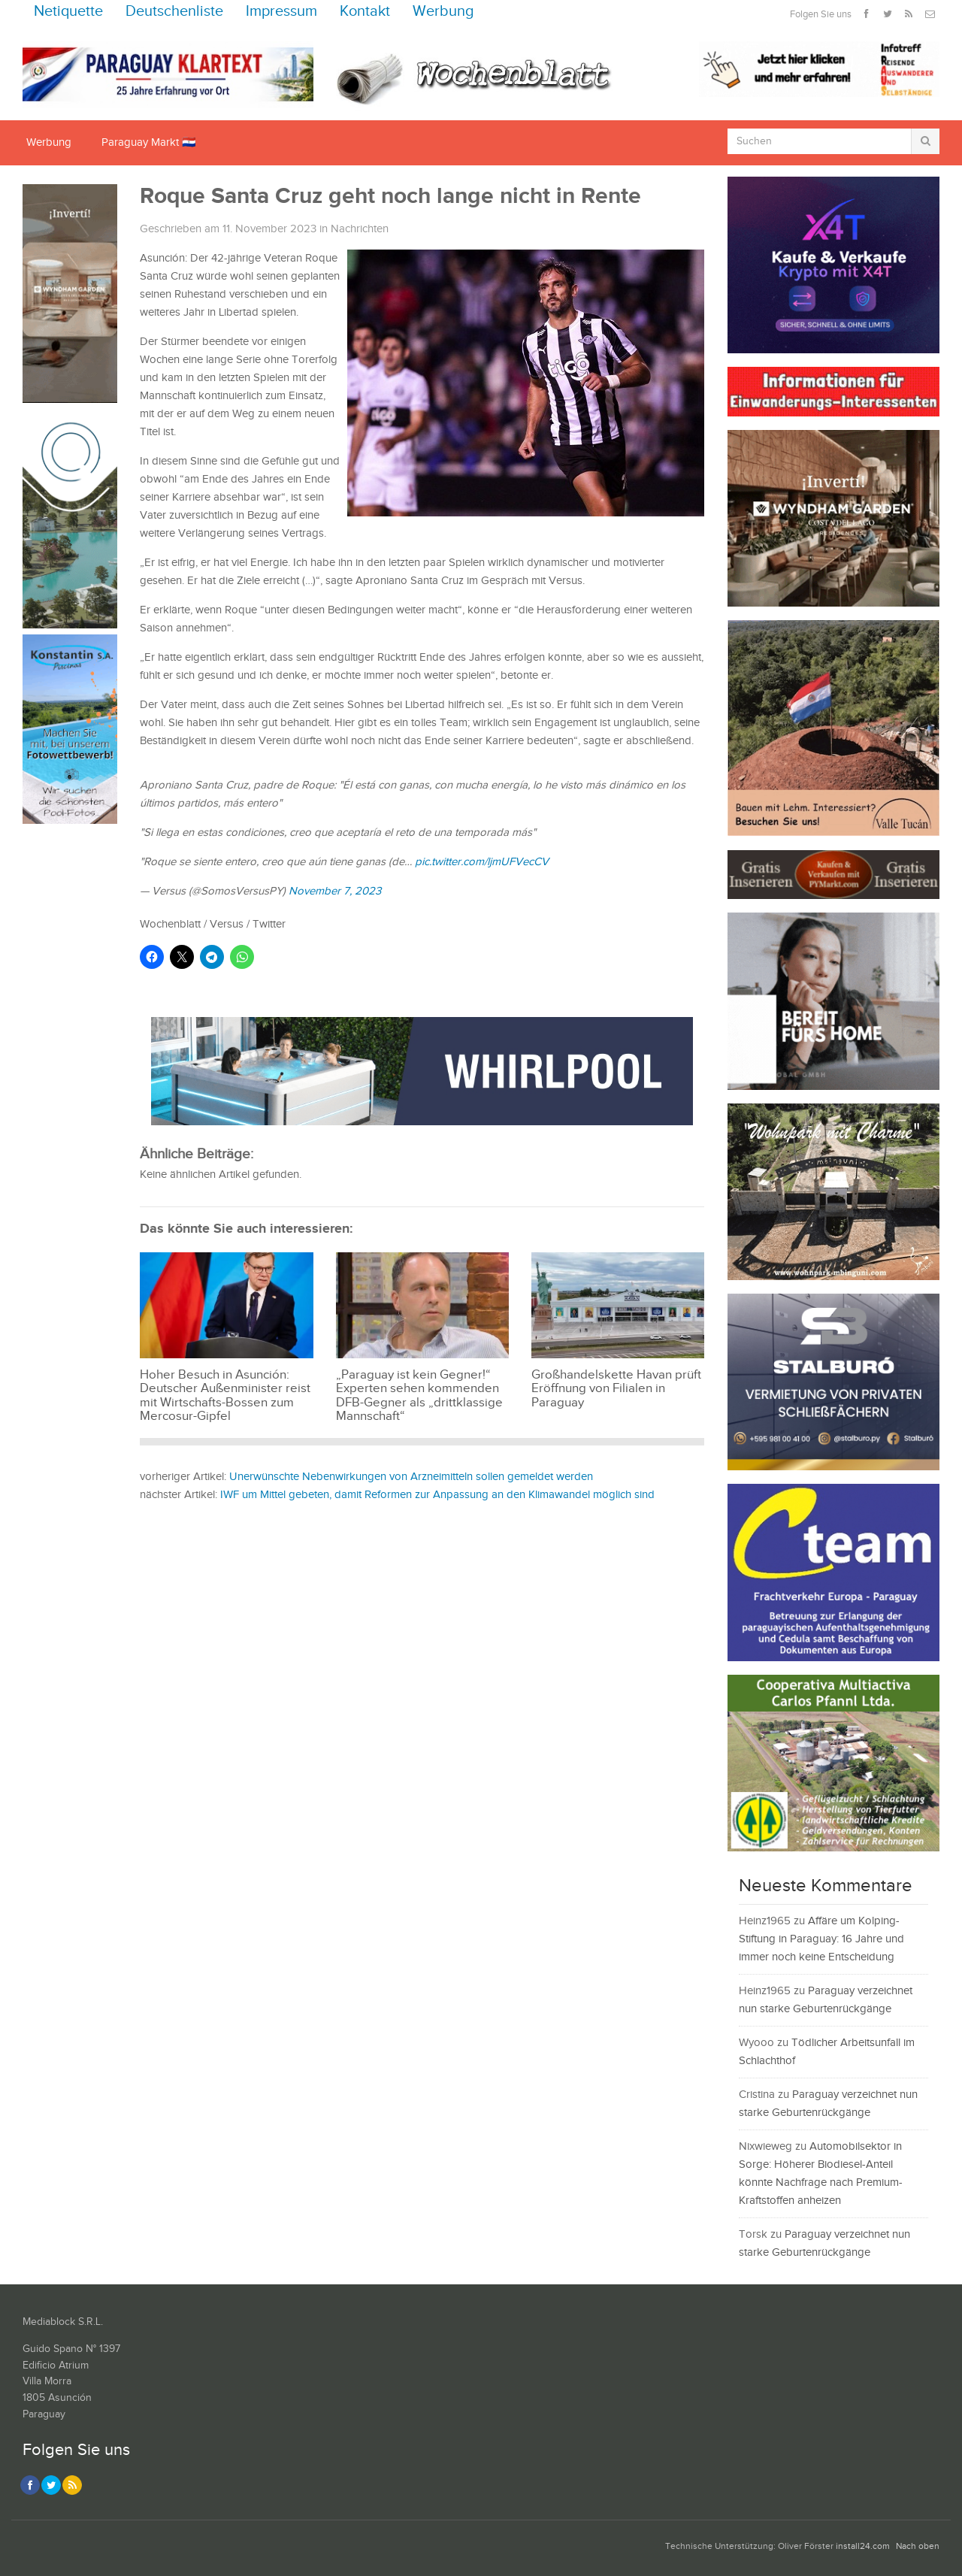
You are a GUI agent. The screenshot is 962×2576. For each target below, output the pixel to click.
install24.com (863, 2546)
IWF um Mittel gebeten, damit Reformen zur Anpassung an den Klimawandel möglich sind (437, 1494)
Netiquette (68, 11)
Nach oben (917, 2546)
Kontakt (365, 11)
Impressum (281, 11)
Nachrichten (360, 228)
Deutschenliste (174, 11)
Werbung (443, 11)
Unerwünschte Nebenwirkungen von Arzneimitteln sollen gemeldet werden (411, 1476)
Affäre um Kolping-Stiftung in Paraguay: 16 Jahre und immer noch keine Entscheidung (821, 1939)
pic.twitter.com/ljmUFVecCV (482, 861)
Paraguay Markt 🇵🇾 (148, 142)
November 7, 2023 (335, 891)
